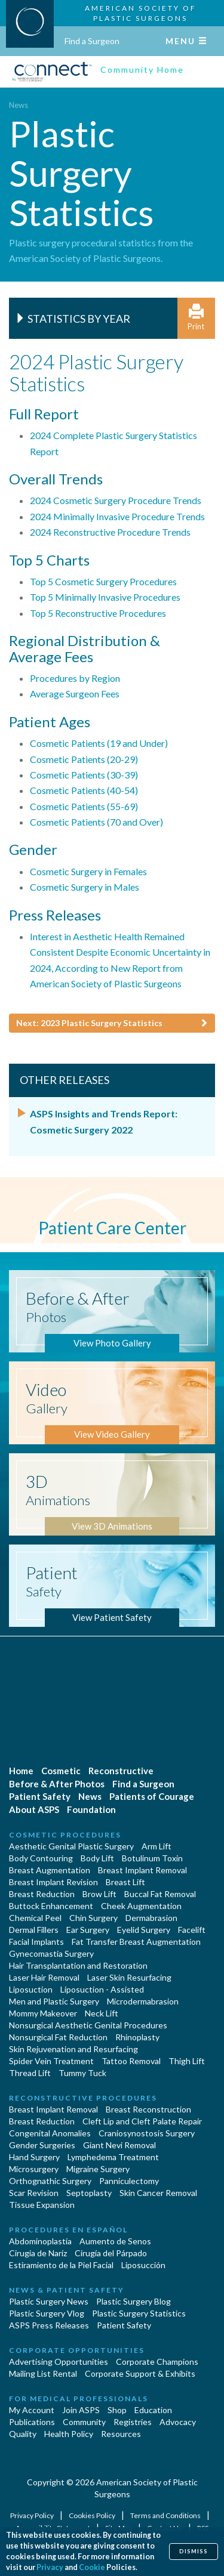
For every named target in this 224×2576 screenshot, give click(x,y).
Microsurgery (34, 2169)
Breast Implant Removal (142, 1870)
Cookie (92, 2567)
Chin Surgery (93, 1918)
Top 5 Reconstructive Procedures (98, 613)
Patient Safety (39, 1796)
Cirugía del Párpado (111, 2253)
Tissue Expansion (42, 2205)
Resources (121, 2434)
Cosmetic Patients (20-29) (84, 759)
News (18, 105)
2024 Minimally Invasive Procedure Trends (117, 516)
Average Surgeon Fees (74, 693)
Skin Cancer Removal (158, 2193)
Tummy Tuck (82, 2073)
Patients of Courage (151, 1796)
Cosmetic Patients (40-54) (84, 790)
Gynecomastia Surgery (51, 1953)
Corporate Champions (157, 2361)
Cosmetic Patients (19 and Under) (99, 743)
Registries (132, 2422)
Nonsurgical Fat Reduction (58, 2037)
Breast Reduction (42, 1894)
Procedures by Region (75, 678)
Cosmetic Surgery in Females (88, 871)
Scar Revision (34, 2193)
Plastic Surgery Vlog (46, 2313)
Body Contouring (41, 1858)
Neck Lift (101, 2013)
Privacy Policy (32, 2515)
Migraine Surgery (98, 2169)
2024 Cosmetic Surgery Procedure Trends (115, 500)
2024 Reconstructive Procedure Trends (110, 532)
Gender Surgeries (42, 2145)
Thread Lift (30, 2073)
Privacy (49, 2567)
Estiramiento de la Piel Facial (61, 2265)
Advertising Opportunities (58, 2361)
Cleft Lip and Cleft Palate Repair (142, 2121)
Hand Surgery (34, 2157)
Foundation (91, 1809)
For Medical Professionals (78, 2398)
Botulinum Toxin (152, 1858)
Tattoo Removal (131, 2061)
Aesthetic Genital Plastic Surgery (71, 1846)
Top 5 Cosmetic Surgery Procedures (103, 581)
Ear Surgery (87, 1930)
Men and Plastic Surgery (54, 2001)
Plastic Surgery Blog (133, 2301)
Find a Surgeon (92, 41)
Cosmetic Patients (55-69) (84, 806)
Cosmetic (61, 1770)
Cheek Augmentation (141, 1906)
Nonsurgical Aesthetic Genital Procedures (88, 2025)
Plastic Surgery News (48, 2301)
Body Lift (97, 1858)
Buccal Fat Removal (160, 1894)
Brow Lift (99, 1894)
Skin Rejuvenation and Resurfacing (73, 2049)
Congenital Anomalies (50, 2133)
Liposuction (31, 1989)
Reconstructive (121, 1770)
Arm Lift (156, 1846)
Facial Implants (36, 1941)
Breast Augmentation (49, 1870)
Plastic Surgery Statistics (139, 2313)
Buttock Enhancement (51, 1906)
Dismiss (193, 2551)
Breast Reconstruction (148, 2109)
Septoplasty (89, 2193)
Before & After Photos (57, 1783)
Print (196, 317)
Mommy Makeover (43, 2013)
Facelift (191, 1930)
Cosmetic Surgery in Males (84, 886)
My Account (31, 2410)
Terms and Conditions (166, 2515)
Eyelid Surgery (143, 1930)
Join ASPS (81, 2410)
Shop (117, 2410)
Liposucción (143, 2265)
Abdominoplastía (40, 2241)
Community (84, 2422)
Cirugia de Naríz (38, 2253)
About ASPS (34, 1809)
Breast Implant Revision (53, 1882)
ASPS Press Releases (49, 2325)
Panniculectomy (129, 2181)
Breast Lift (125, 1882)
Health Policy (68, 2434)
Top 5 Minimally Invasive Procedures (105, 597)
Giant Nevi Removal (119, 2145)
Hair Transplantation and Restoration (78, 1965)
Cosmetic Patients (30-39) (84, 774)
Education (153, 2410)
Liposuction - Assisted (102, 1989)
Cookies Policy (92, 2515)
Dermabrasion (151, 1918)
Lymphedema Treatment (113, 2157)
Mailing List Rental (43, 2373)
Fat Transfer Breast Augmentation (136, 1941)
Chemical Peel (35, 1918)
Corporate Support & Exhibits (140, 2373)
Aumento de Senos (115, 2241)
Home (21, 1770)
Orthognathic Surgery (50, 2181)
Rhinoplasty (137, 2037)
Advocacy (177, 2422)
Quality (22, 2434)
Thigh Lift (186, 2061)
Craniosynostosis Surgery (147, 2133)
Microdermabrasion (143, 2001)
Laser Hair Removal (44, 1977)
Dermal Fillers (34, 1930)
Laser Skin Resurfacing (129, 1977)
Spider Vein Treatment (51, 2061)
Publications (32, 2422)
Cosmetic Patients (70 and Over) (96, 821)
